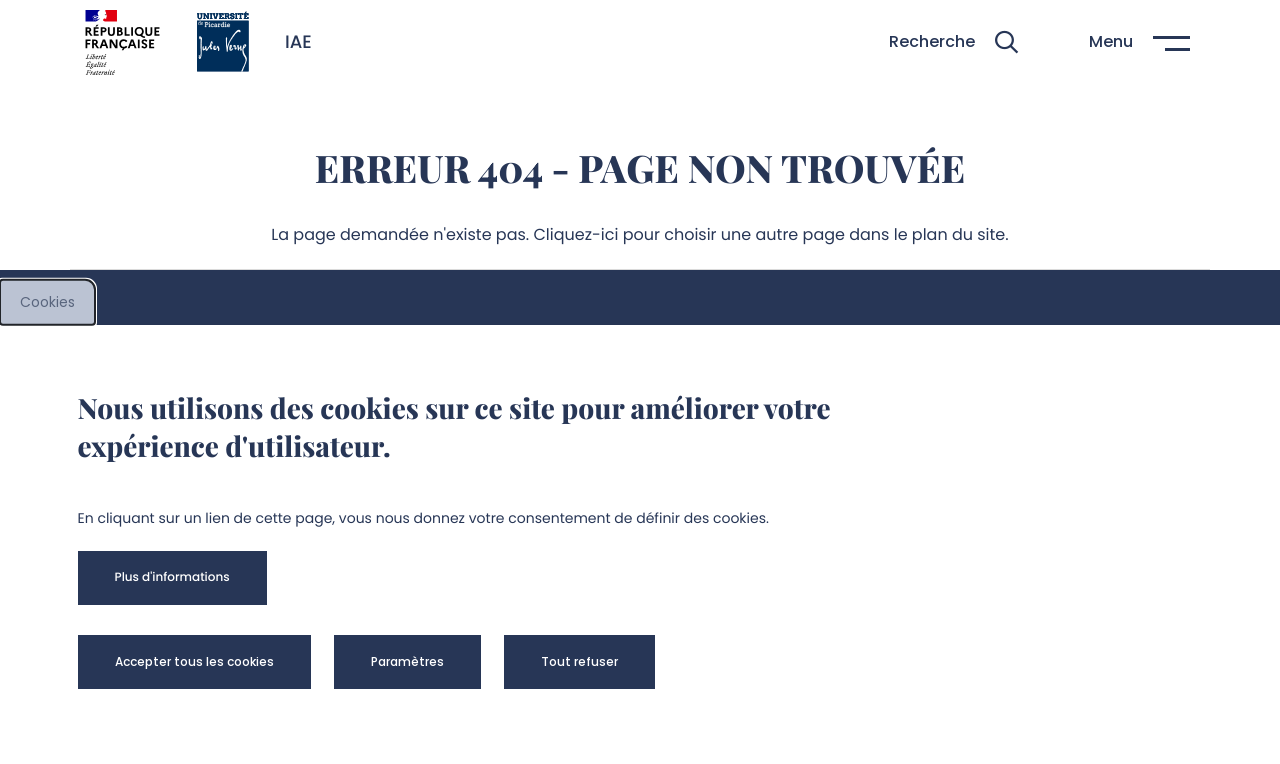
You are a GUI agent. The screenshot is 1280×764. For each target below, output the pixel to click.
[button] (953, 42)
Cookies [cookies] (47, 302)
